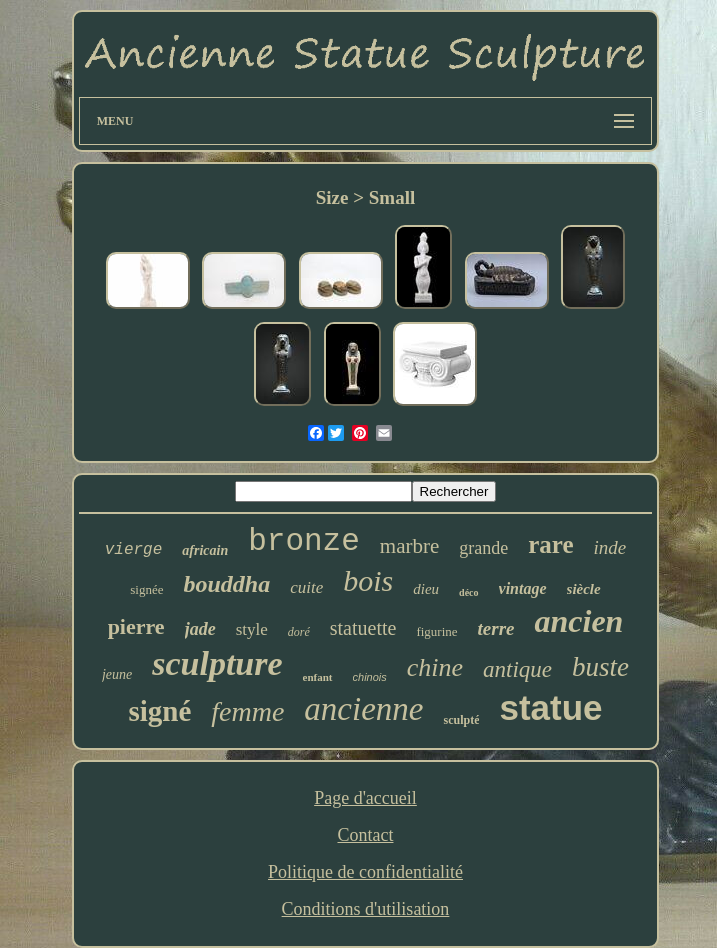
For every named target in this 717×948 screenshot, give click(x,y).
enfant (318, 677)
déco (468, 592)
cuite (306, 587)
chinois (370, 677)
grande (483, 548)
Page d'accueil (365, 798)
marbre (409, 546)
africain (205, 550)
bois (368, 580)
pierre (136, 626)
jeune (117, 674)
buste (600, 667)
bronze (304, 541)
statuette (363, 628)
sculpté (461, 720)
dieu (426, 589)
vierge (134, 550)
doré (299, 632)
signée (146, 589)
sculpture (217, 663)
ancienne (363, 709)
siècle (584, 589)
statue (550, 707)
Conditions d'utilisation (366, 909)
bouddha (227, 584)
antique (517, 669)
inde (610, 547)
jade (200, 629)
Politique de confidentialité (365, 872)
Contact (365, 835)
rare (550, 544)
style (252, 629)
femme (247, 711)
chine (435, 667)
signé (159, 711)
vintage (523, 588)
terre (496, 628)
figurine (436, 631)
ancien (578, 621)
